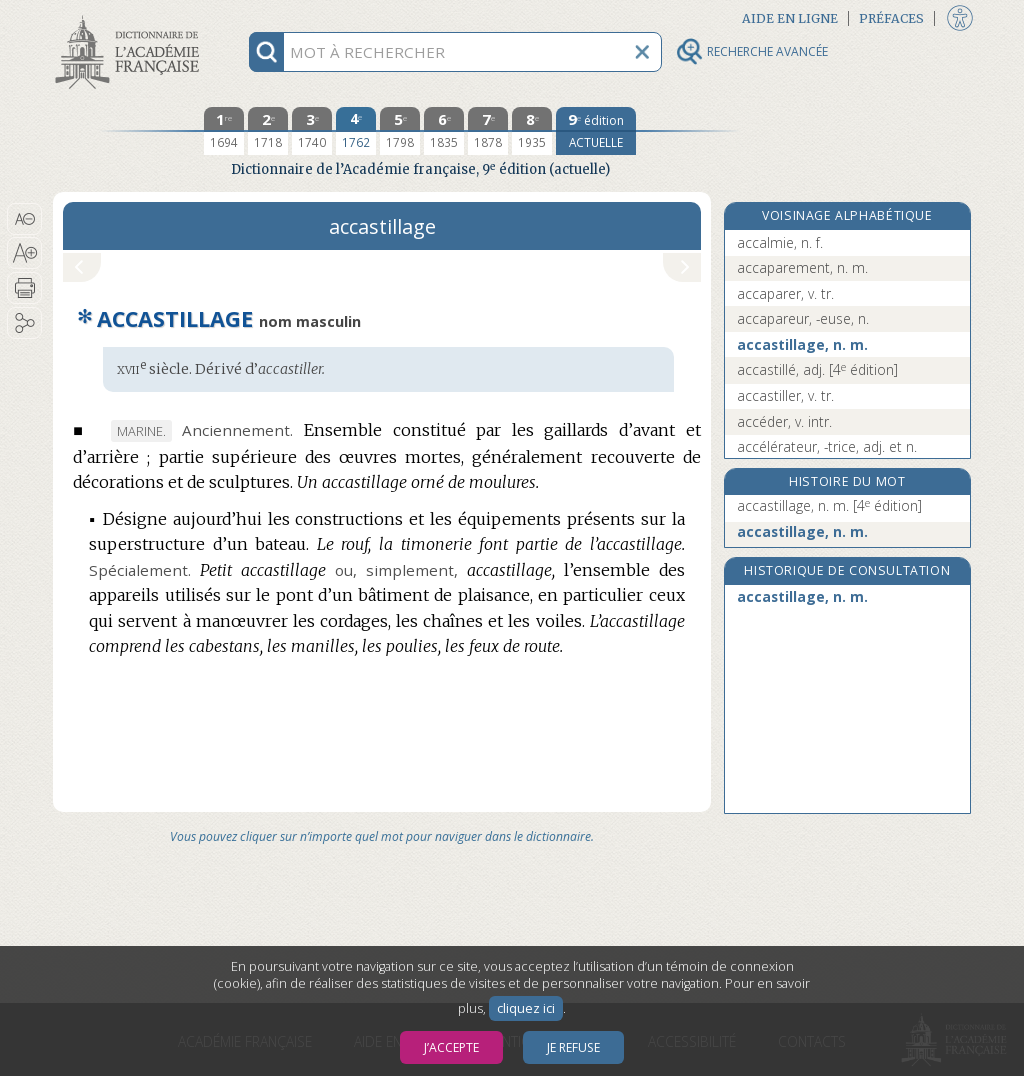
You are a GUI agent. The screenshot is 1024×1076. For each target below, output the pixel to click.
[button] (24, 219)
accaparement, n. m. (802, 267)
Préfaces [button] (891, 18)
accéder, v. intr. (784, 421)
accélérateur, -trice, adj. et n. (827, 446)
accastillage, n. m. (802, 344)
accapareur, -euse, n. (803, 318)
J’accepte (451, 1047)
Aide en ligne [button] (790, 18)
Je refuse (573, 1047)
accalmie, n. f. (780, 242)
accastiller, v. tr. (785, 395)
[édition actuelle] (596, 131)
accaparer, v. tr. (785, 293)
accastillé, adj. (817, 369)
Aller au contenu (131, 17)
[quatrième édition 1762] (356, 131)
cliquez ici (526, 1008)
